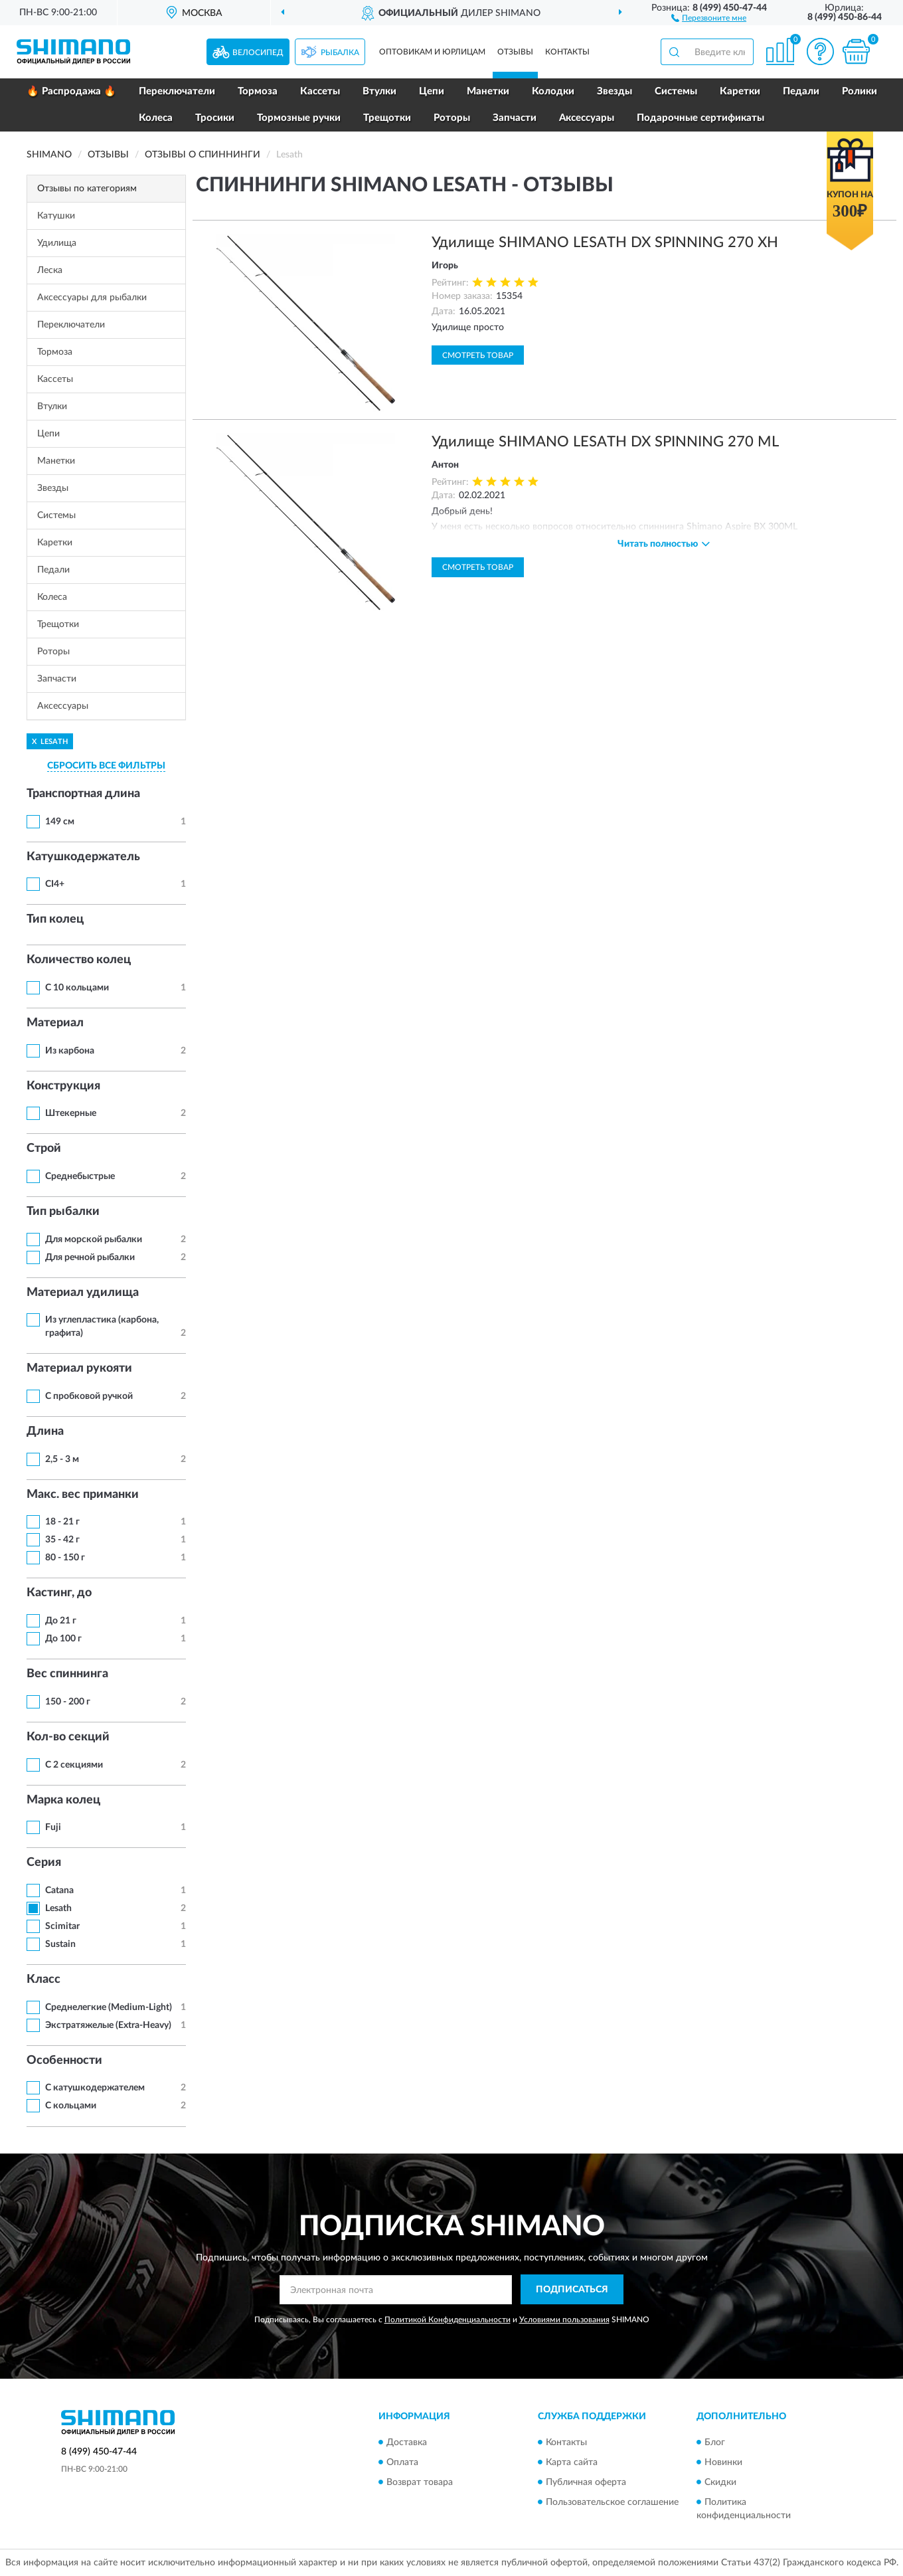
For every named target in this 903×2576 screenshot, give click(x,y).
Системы (676, 91)
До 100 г (63, 1638)
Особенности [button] (64, 2061)
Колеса (156, 118)
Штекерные (70, 1113)
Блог (714, 2442)
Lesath (58, 1908)
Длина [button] (45, 1431)
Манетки (488, 91)
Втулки (379, 91)
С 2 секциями (74, 1765)
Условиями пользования (564, 2320)
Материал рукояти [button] (79, 1368)
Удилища (56, 243)
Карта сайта (572, 2462)
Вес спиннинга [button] (67, 1674)
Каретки (740, 91)
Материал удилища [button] (83, 1293)
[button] (708, 17)
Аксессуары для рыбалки (92, 297)
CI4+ (54, 884)
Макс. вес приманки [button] (83, 1495)
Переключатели (177, 91)
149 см (59, 821)
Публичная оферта (586, 2482)
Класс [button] (43, 1979)
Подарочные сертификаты (700, 118)
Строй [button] (44, 1148)
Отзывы (515, 52)
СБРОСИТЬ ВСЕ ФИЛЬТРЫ (106, 766)
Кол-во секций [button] (68, 1737)
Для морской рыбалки (93, 1239)
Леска (49, 270)
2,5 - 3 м (62, 1459)
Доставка (406, 2442)
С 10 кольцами (77, 987)
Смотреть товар (477, 355)
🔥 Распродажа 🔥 (71, 91)
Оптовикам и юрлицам (432, 52)
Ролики (859, 91)
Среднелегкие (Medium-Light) (108, 2007)
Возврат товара (419, 2482)
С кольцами (70, 2105)
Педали (801, 91)
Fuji (53, 1827)
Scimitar (62, 1926)
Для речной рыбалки (90, 1257)
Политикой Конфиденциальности (447, 2320)
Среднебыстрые (80, 1176)
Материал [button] (55, 1023)
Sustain (60, 1944)
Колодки (553, 91)
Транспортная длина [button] (83, 794)
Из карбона (69, 1051)
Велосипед (258, 52)
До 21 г (60, 1620)
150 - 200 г (67, 1701)
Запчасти (514, 118)
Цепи (431, 91)
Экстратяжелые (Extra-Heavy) (108, 2025)
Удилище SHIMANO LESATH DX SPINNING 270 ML (605, 441)
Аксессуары (586, 118)
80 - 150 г (65, 1557)
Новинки (723, 2462)
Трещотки (387, 118)
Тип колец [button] (55, 919)
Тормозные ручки (299, 118)
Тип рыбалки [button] (63, 1212)
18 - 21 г (62, 1521)
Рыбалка (340, 52)
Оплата (402, 2462)
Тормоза (258, 91)
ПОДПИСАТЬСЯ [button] (572, 2289)
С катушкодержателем (95, 2087)
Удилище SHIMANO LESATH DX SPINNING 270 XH (605, 242)
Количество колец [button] (79, 960)
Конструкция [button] (63, 1086)
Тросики (214, 118)
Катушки (56, 216)
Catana (59, 1890)
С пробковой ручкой (89, 1396)
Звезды (614, 91)
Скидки (720, 2482)
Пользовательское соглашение (612, 2502)
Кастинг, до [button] (59, 1593)
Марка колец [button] (63, 1800)
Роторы (452, 118)
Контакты (567, 52)
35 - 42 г (62, 1539)
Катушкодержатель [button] (83, 857)
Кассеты (320, 91)
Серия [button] (44, 1863)
